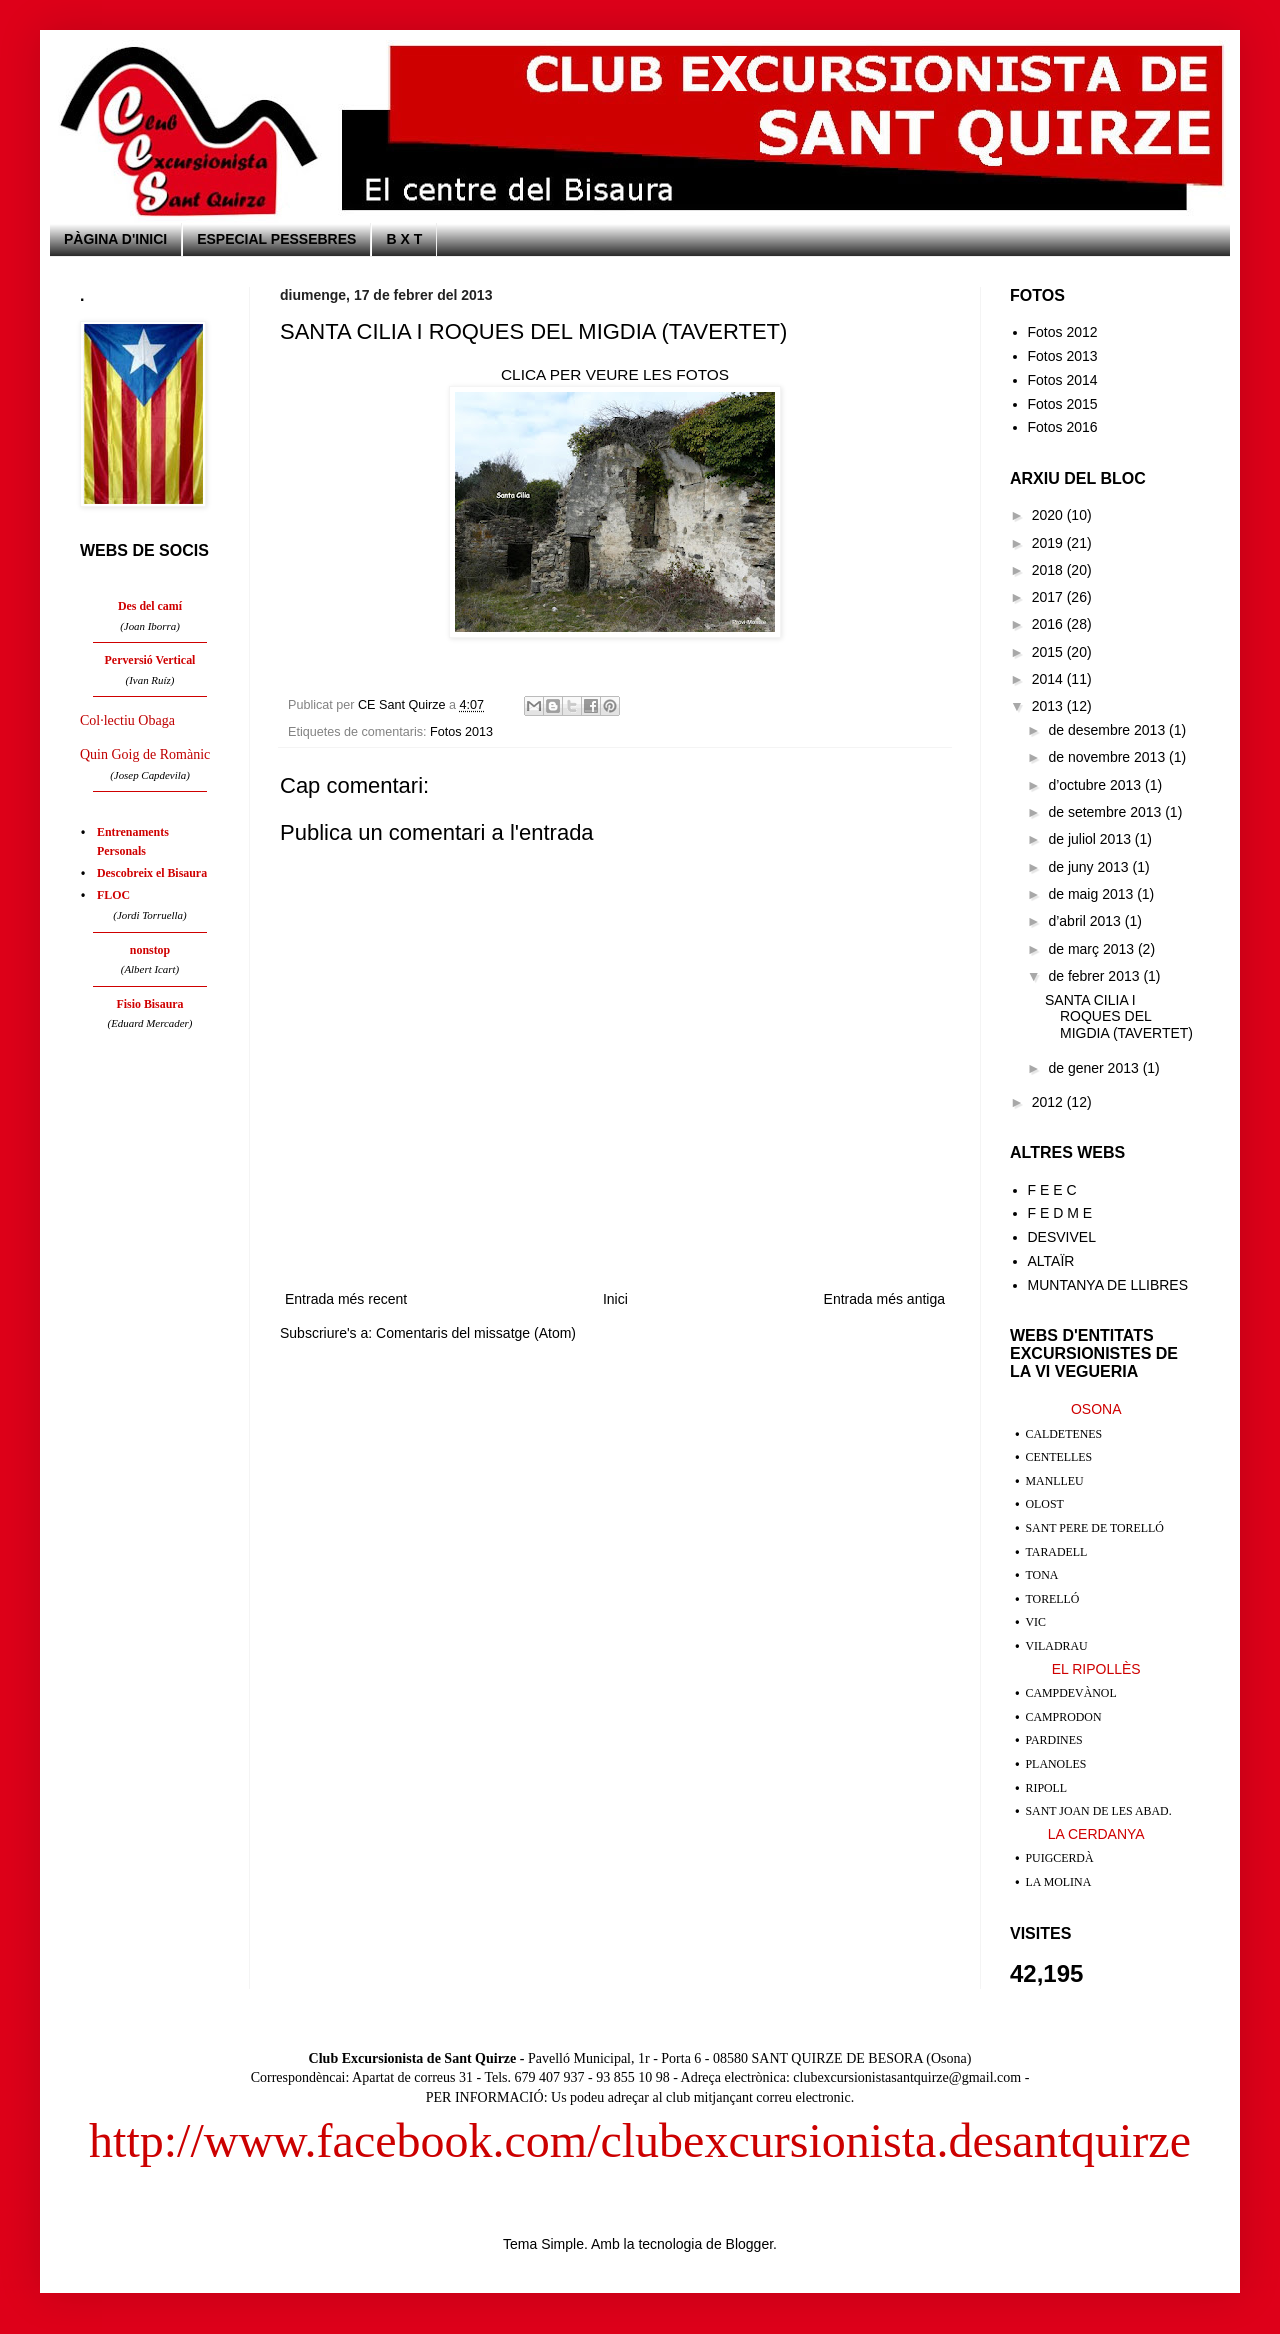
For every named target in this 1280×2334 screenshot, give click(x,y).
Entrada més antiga (884, 1299)
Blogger (749, 2244)
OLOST (1045, 1504)
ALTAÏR (1051, 1261)
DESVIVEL (1062, 1237)
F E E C (1052, 1190)
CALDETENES (1064, 1434)
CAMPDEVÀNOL (1071, 1693)
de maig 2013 (1092, 894)
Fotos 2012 (1063, 332)
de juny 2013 (1090, 867)
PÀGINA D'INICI (115, 239)
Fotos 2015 (1063, 404)
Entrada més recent (346, 1299)
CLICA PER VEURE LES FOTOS (615, 374)
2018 (1049, 570)
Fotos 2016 (1063, 427)
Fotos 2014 (1063, 380)
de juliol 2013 (1091, 839)
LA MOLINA (1059, 1882)
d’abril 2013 (1086, 921)
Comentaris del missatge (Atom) (476, 1333)
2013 (1049, 706)
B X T (404, 239)
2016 (1049, 624)
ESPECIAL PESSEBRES (276, 239)
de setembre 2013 (1106, 812)
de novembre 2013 (1108, 757)
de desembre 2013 (1108, 730)
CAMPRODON (1064, 1717)
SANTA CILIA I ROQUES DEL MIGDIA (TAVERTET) (1119, 1017)
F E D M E (1060, 1213)
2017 (1049, 597)
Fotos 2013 (461, 732)
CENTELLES (1059, 1457)
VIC (1036, 1622)
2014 (1049, 679)
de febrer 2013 (1095, 976)
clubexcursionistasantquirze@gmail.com (907, 2077)
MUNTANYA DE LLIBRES (1108, 1285)
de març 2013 (1093, 949)
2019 (1049, 543)
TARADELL (1057, 1552)
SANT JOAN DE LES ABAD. (1099, 1811)
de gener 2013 (1095, 1068)
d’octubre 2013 (1096, 785)
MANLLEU (1055, 1481)
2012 (1049, 1102)
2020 (1049, 515)
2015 (1049, 652)
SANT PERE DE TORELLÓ (1095, 1528)
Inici (615, 1299)
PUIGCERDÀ (1060, 1858)
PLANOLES (1056, 1764)
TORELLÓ (1053, 1599)
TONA (1042, 1575)
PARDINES (1054, 1740)
